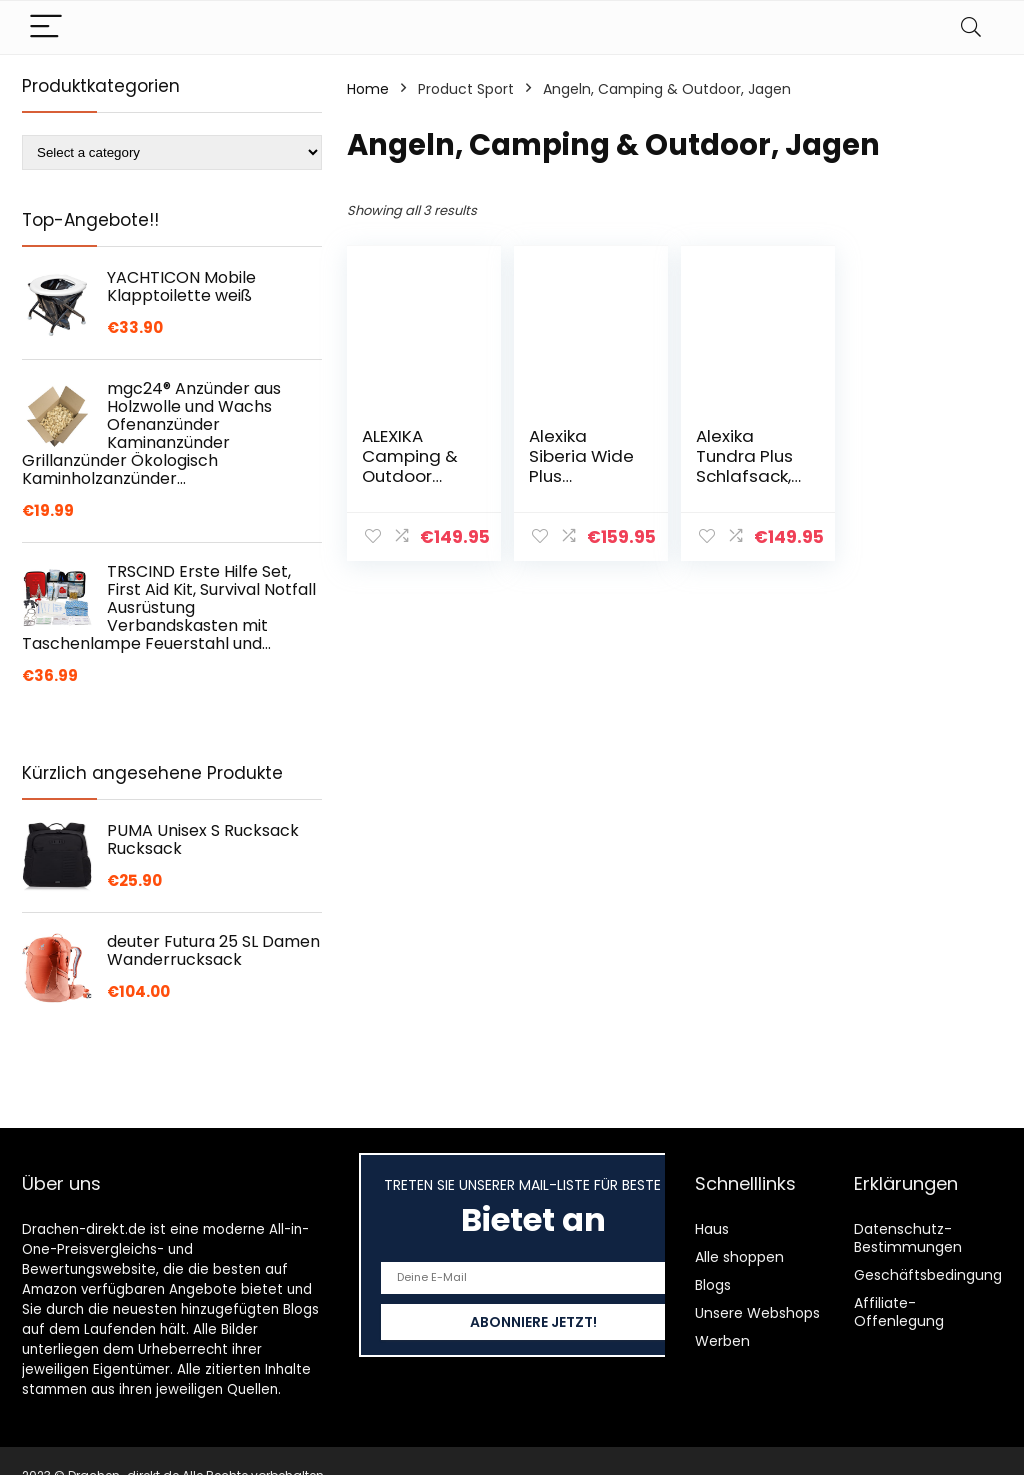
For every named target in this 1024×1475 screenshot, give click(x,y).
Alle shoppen (739, 1257)
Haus (712, 1229)
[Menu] (46, 27)
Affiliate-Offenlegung (899, 1312)
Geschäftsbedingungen (937, 1275)
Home (368, 89)
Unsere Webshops (757, 1313)
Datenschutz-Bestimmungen (908, 1238)
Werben (722, 1341)
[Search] (971, 27)
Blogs (713, 1285)
